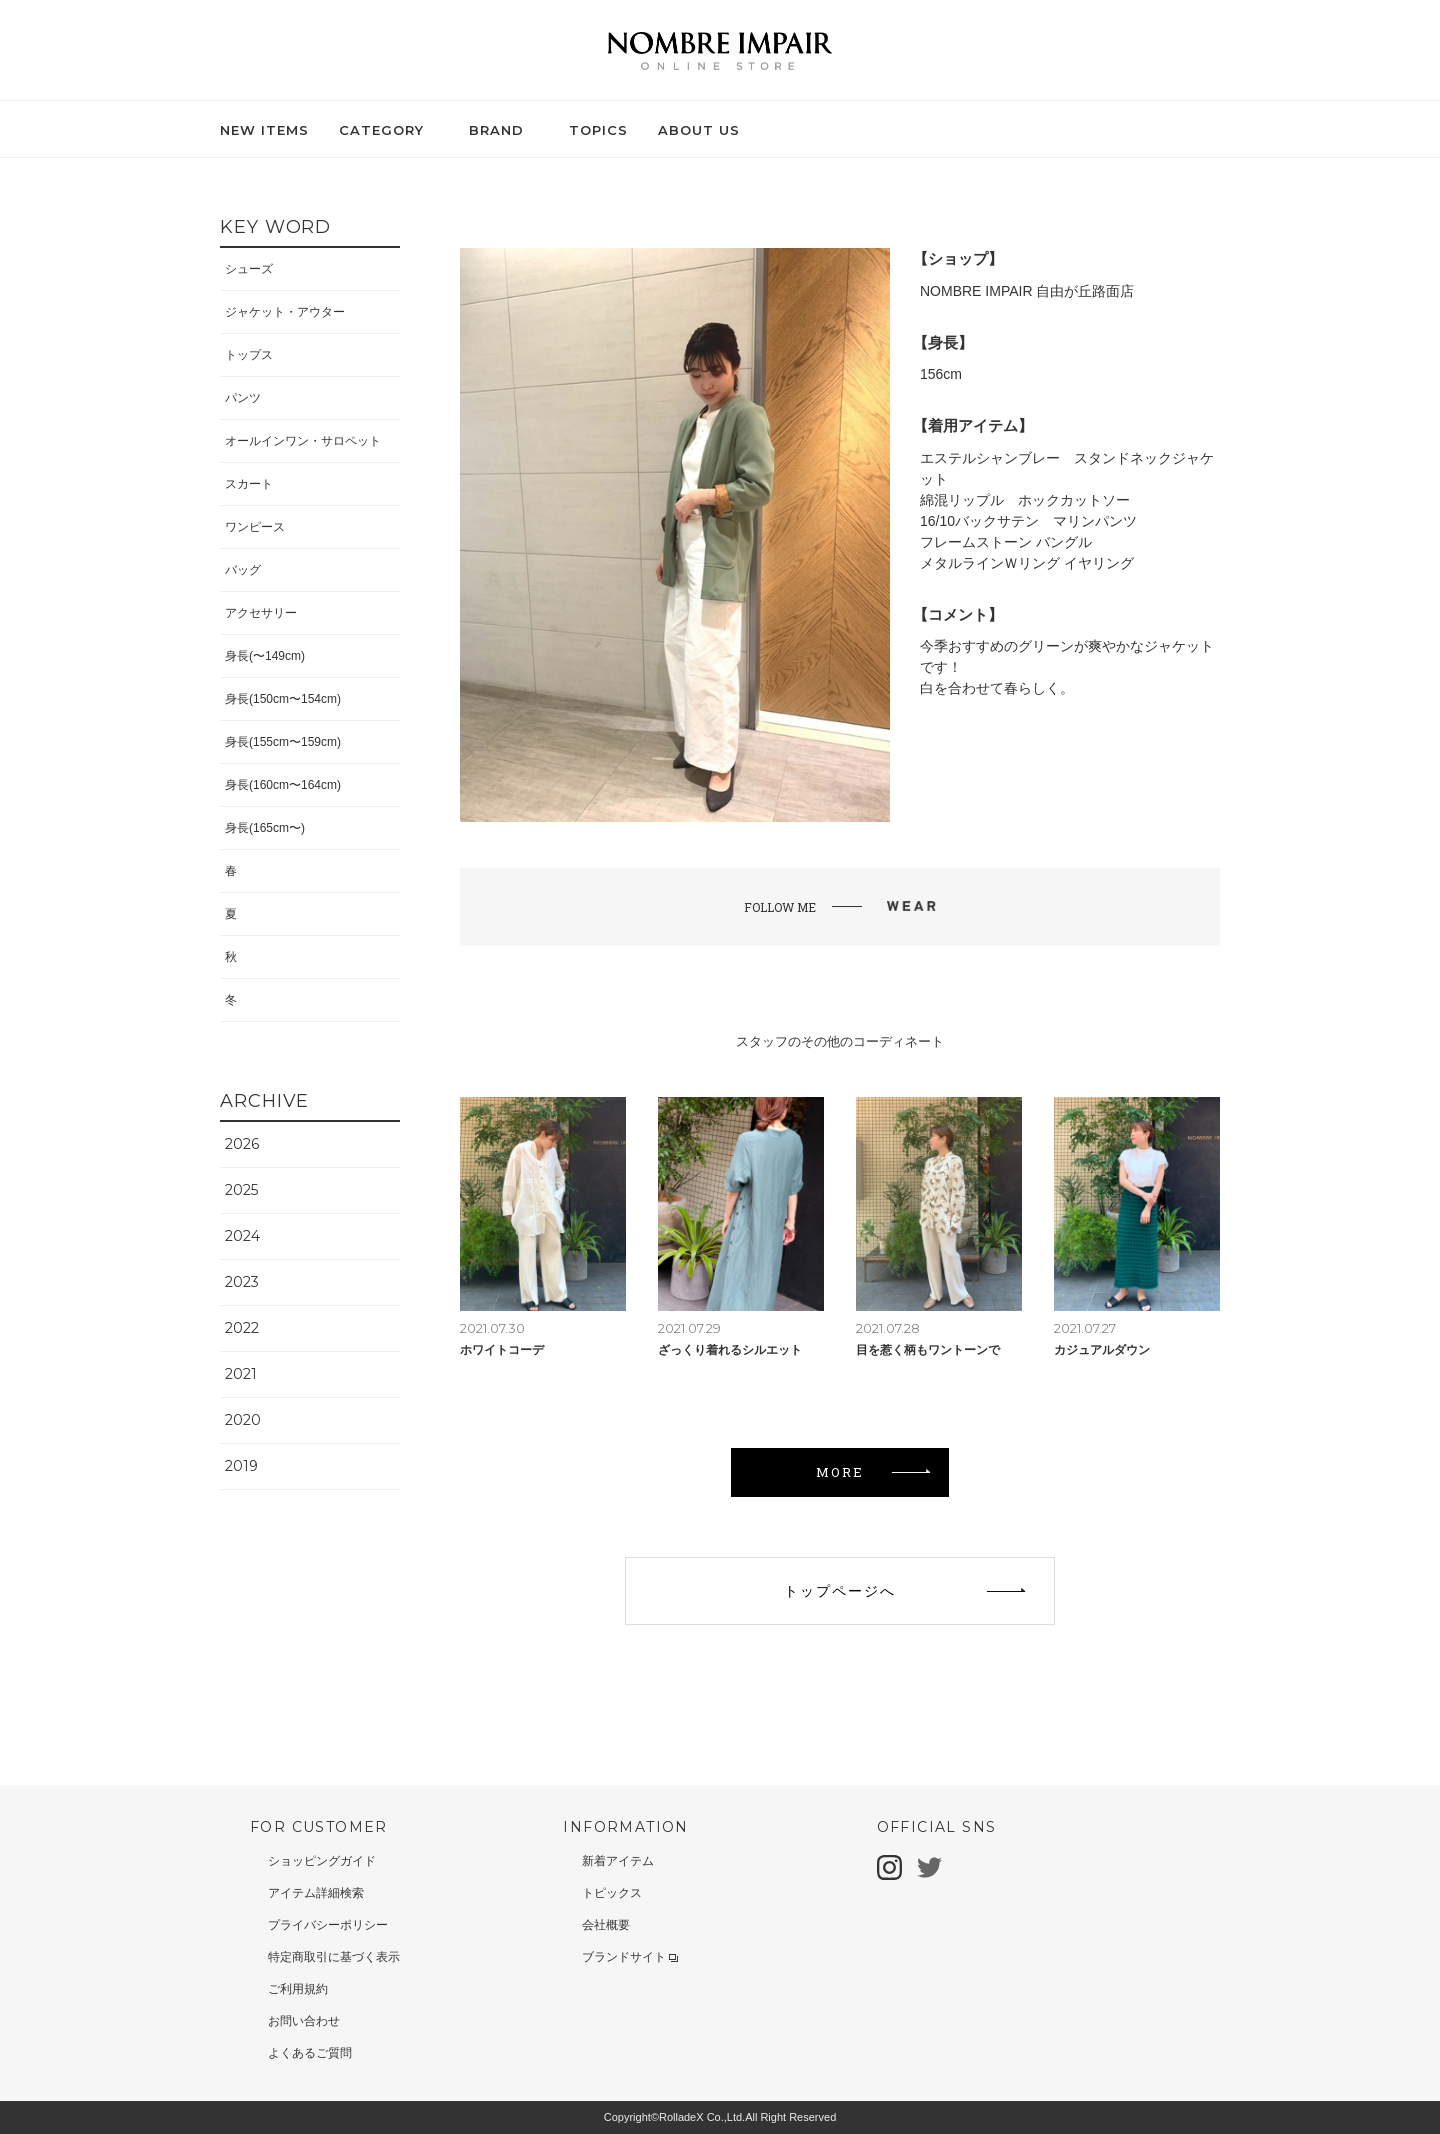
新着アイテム (618, 1861)
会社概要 (606, 1925)
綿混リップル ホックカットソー (1025, 500)
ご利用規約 (298, 1989)
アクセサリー (261, 613)
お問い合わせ (304, 2021)
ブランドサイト (630, 1957)
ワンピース (255, 527)
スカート (249, 484)
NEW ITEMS (264, 130)
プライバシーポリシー (328, 1925)
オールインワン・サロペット (303, 441)
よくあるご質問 (310, 2053)
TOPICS (598, 130)
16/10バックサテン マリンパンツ (1028, 521)
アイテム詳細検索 (316, 1893)
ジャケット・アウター (285, 312)
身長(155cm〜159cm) (283, 742)
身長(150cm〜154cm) (283, 699)
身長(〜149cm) (265, 656)
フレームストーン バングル (1006, 542)
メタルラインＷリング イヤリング (1027, 563)
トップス (249, 355)
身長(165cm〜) (265, 828)
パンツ (243, 398)
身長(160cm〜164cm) (283, 785)
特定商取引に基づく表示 (334, 1957)
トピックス (612, 1893)
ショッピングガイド (322, 1861)
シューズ (249, 269)
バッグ (243, 570)
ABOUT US (699, 130)
